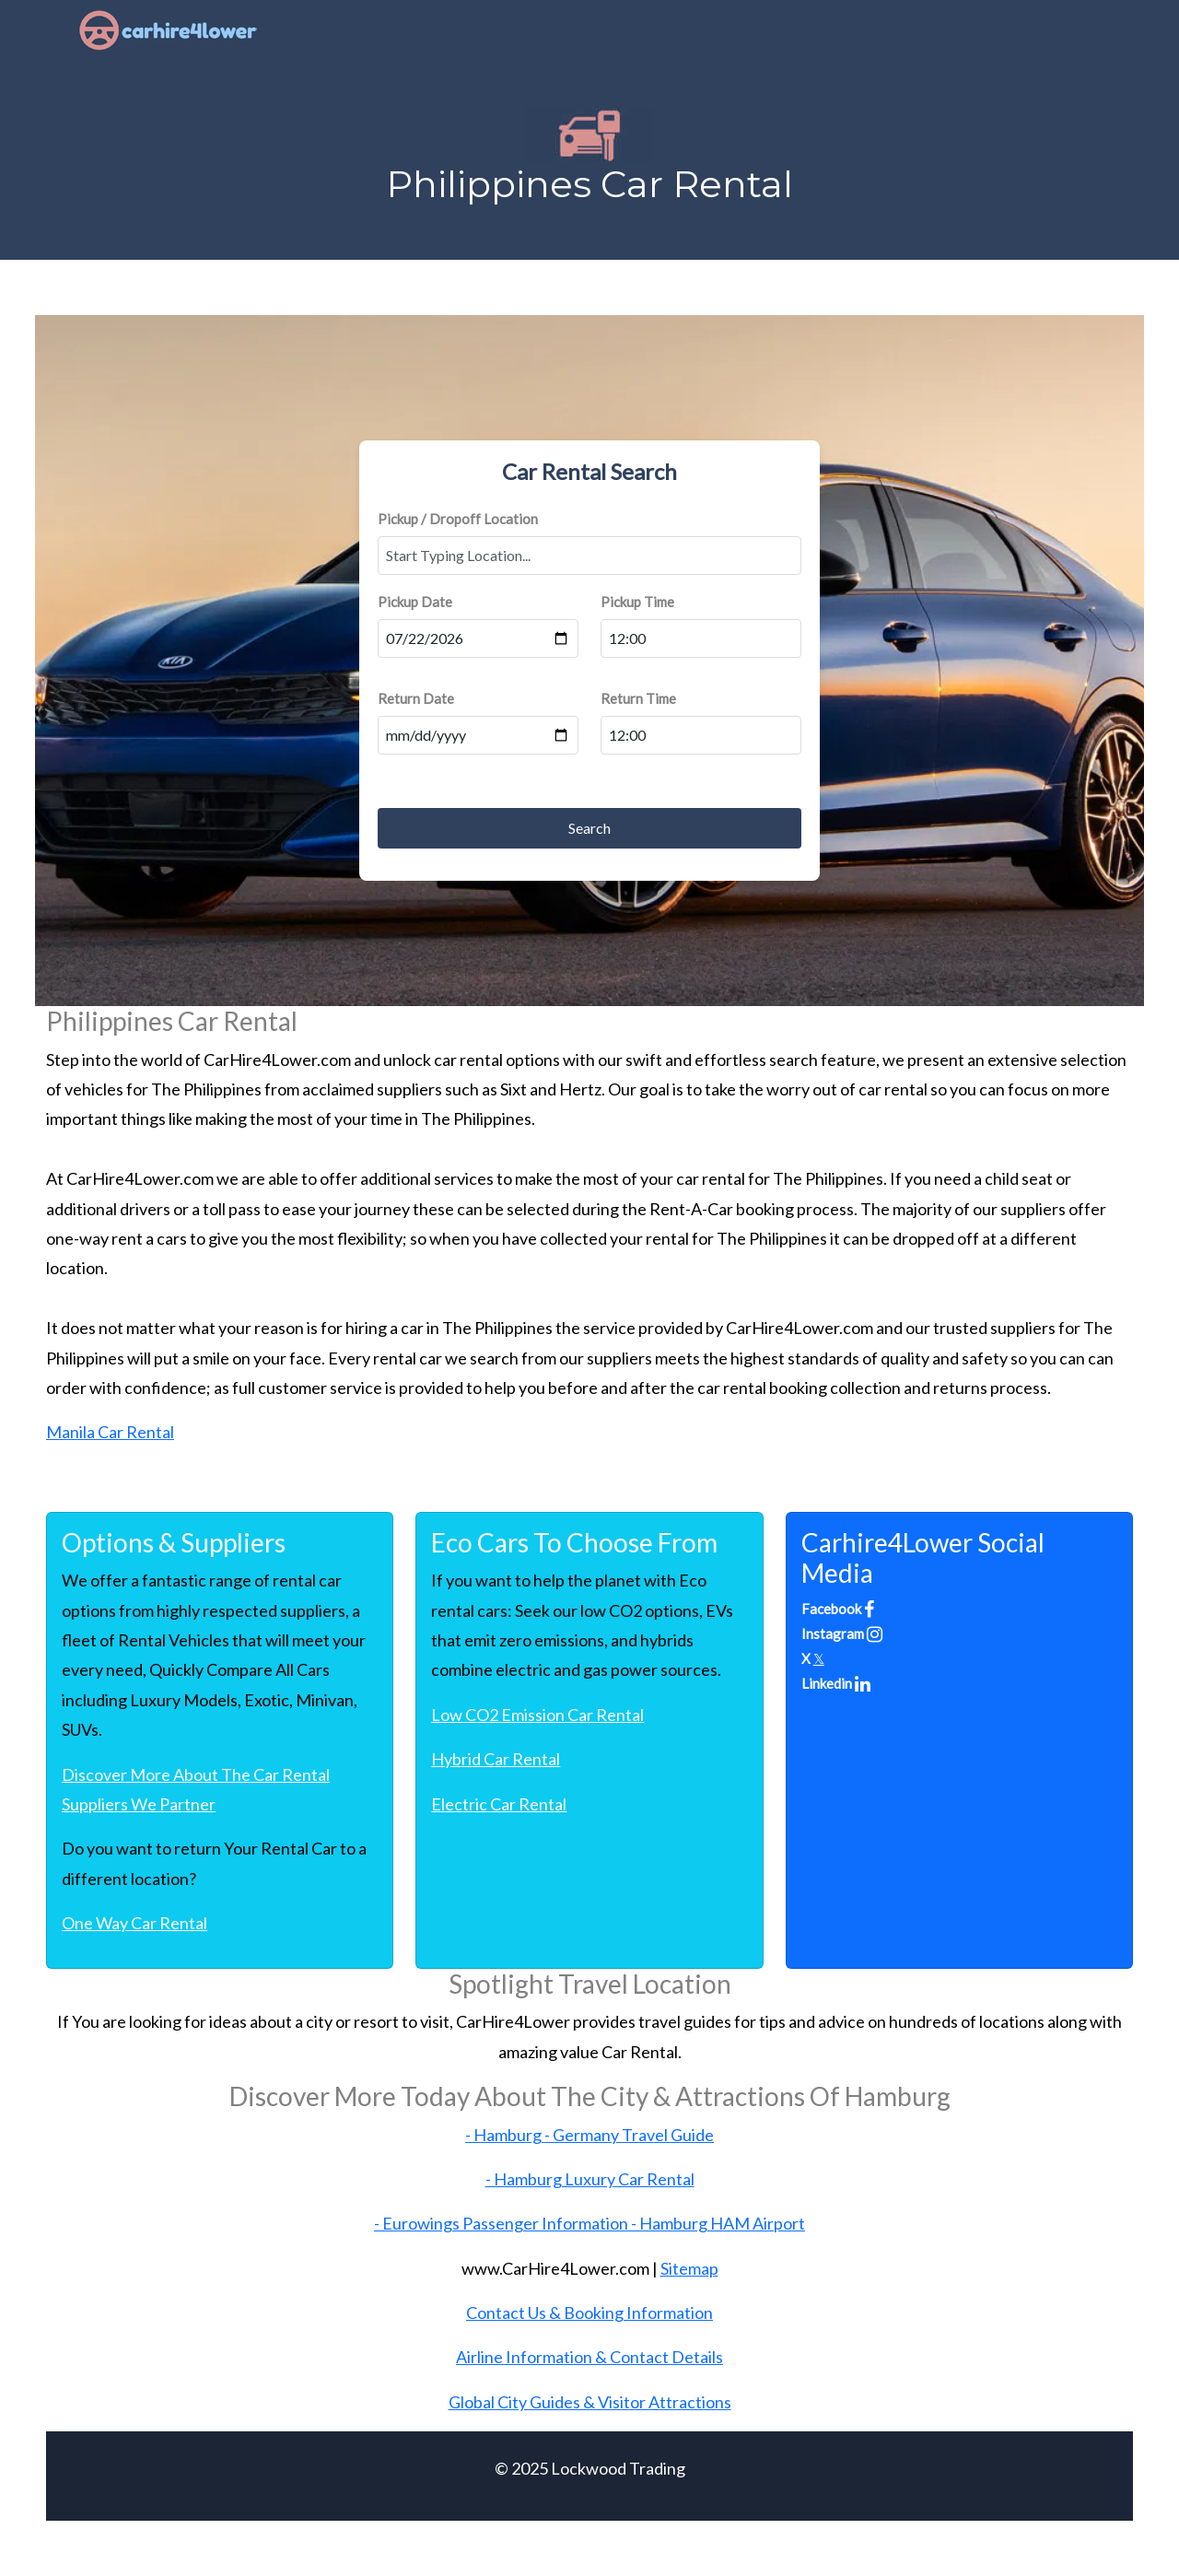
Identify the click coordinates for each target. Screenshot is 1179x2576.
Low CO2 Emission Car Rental (537, 1714)
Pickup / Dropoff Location (458, 518)
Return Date (416, 698)
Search (589, 828)
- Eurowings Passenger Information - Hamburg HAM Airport (589, 2223)
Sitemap (689, 2268)
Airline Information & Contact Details (589, 2357)
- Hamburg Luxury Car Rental (590, 2179)
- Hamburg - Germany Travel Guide (589, 2135)
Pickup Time (637, 601)
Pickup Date (415, 601)
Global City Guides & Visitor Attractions (590, 2402)
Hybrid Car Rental (495, 1759)
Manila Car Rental (110, 1432)
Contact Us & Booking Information (589, 2312)
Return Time (638, 698)
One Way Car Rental (134, 1923)
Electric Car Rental (498, 1804)
